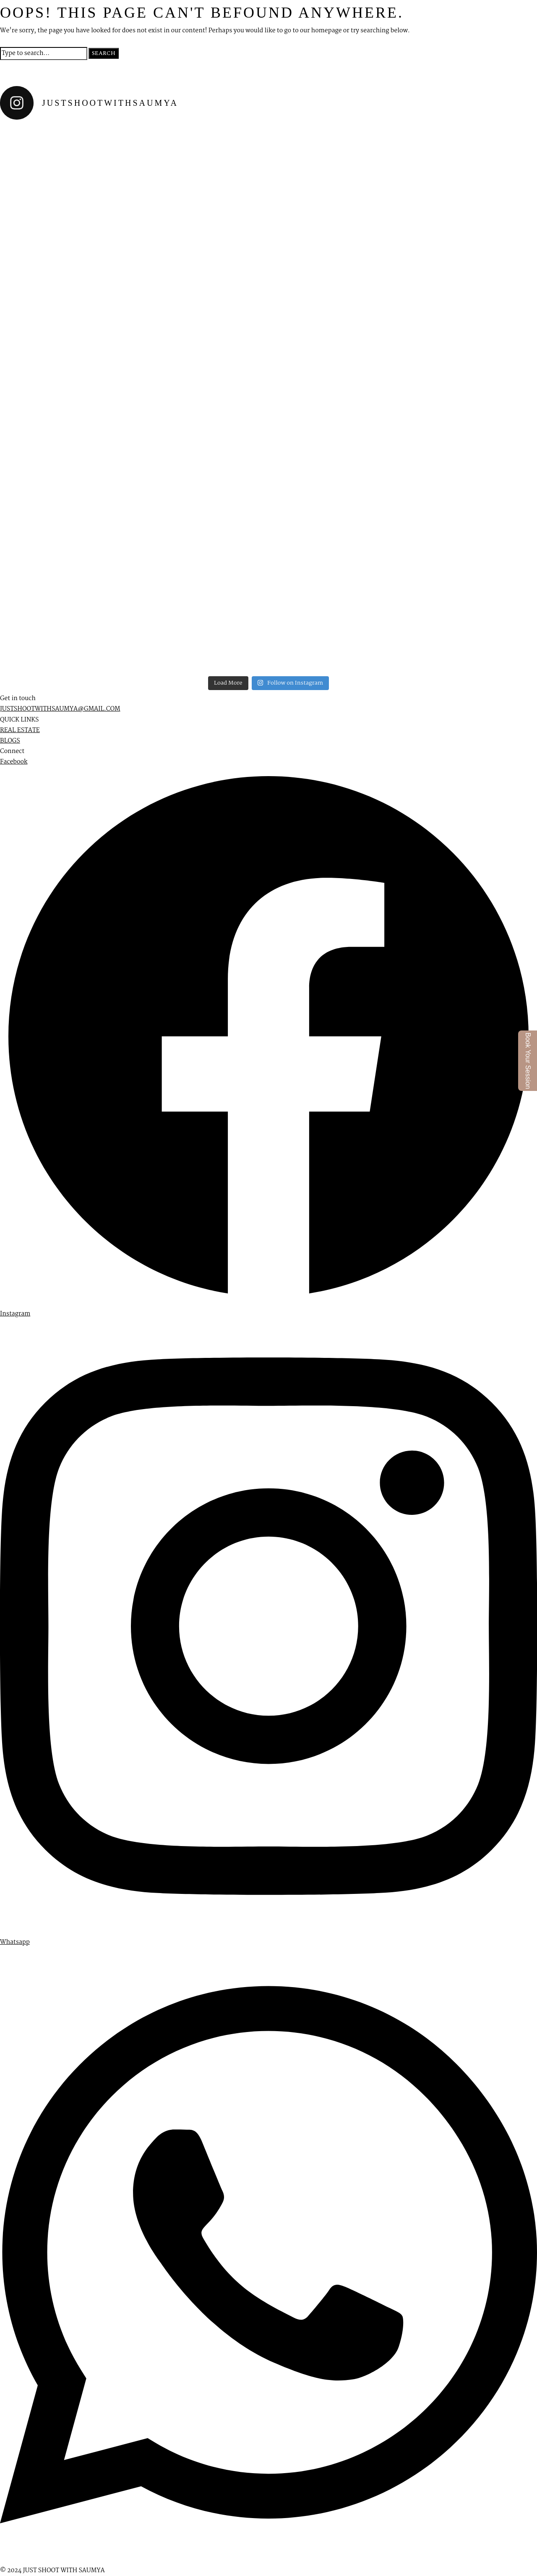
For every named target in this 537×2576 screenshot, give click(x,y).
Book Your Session (528, 1061)
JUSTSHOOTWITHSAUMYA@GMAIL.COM (60, 709)
